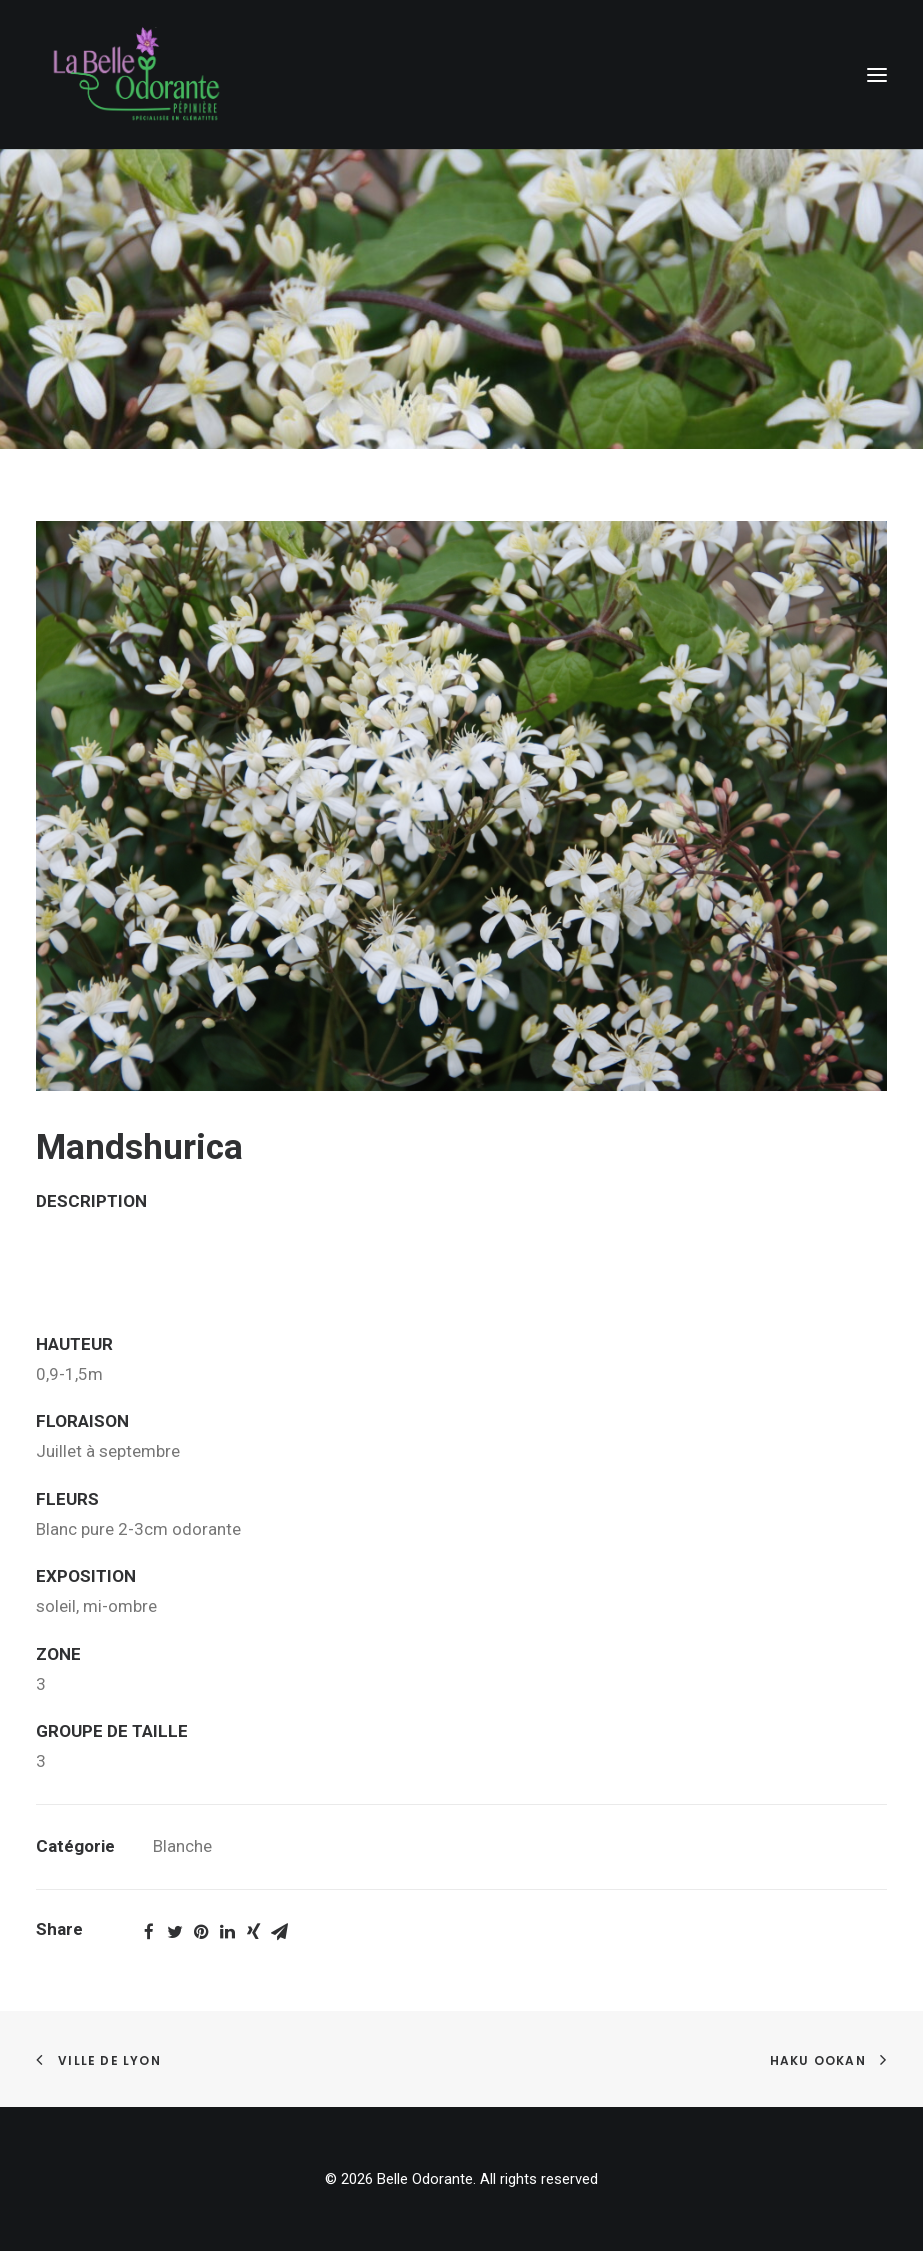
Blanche (182, 1846)
